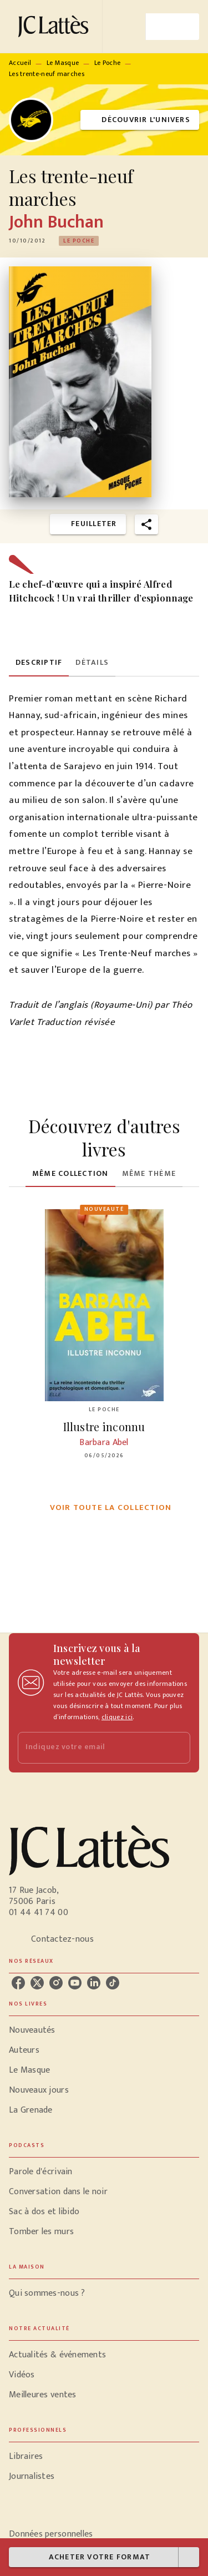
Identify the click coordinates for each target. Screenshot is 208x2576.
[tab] (39, 663)
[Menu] (172, 26)
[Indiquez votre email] (90, 1748)
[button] (139, 120)
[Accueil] (55, 26)
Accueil (20, 62)
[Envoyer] (177, 1747)
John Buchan (56, 222)
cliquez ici (117, 1717)
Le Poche (107, 62)
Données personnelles (51, 2534)
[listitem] (18, 1982)
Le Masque (63, 62)
